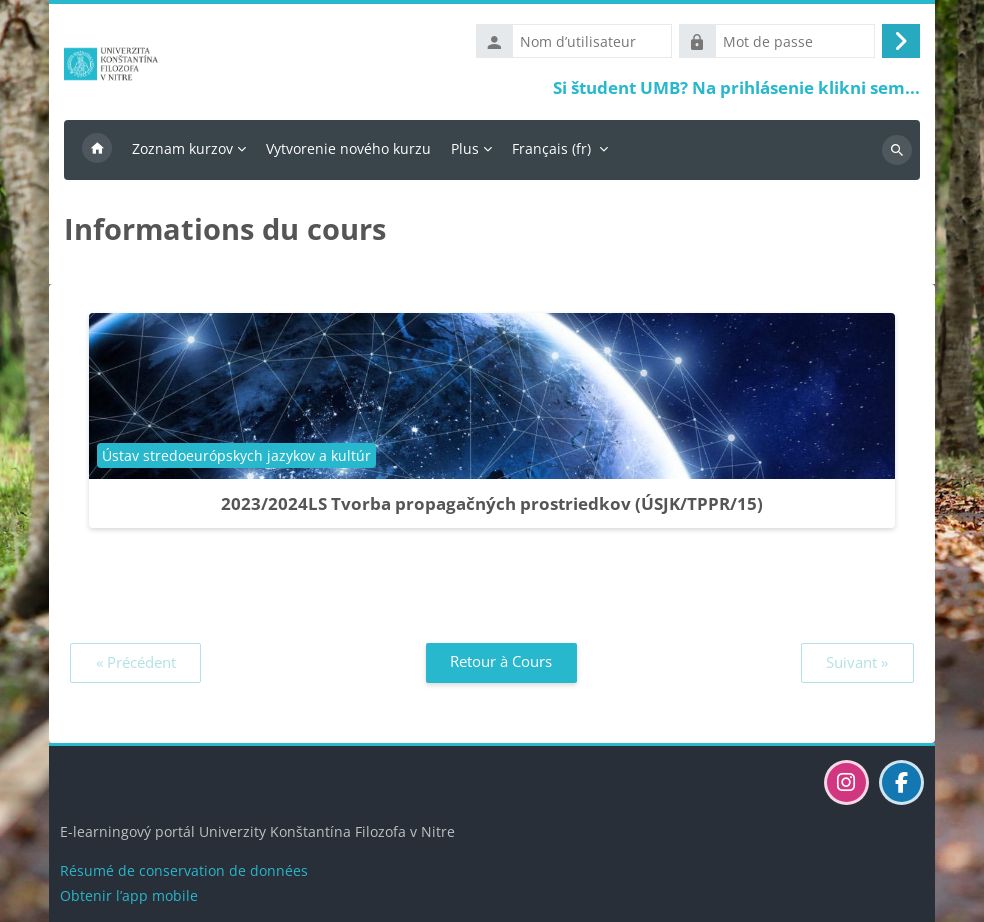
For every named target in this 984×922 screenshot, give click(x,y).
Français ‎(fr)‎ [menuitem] (551, 148)
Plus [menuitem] (465, 148)
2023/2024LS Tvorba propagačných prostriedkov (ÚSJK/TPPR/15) (492, 503)
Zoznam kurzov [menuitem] (182, 148)
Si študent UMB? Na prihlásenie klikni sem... (736, 87)
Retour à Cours (501, 661)
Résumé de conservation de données (184, 870)
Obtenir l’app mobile (129, 895)
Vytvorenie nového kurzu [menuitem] (348, 148)
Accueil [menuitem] (97, 150)
